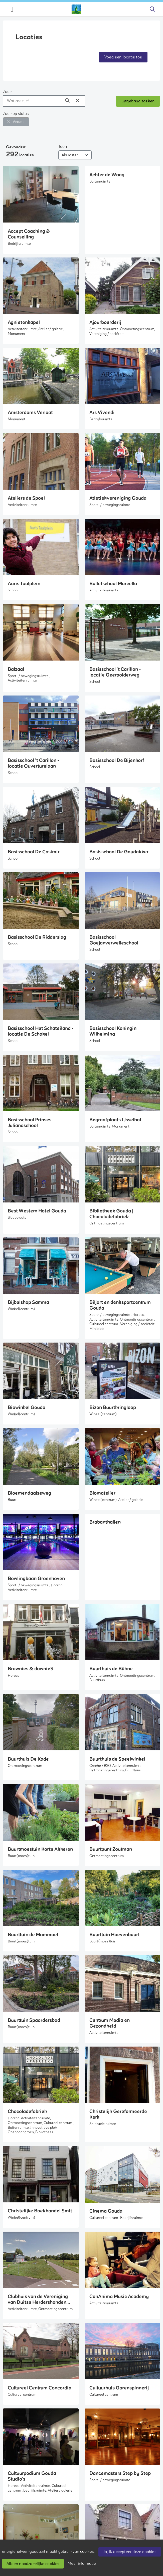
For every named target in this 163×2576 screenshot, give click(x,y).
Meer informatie (82, 2563)
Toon (62, 146)
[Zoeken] (152, 9)
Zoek (7, 91)
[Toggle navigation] (12, 9)
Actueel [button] (16, 122)
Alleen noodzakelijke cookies (33, 2563)
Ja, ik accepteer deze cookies (129, 2551)
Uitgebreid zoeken (137, 101)
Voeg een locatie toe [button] (123, 57)
